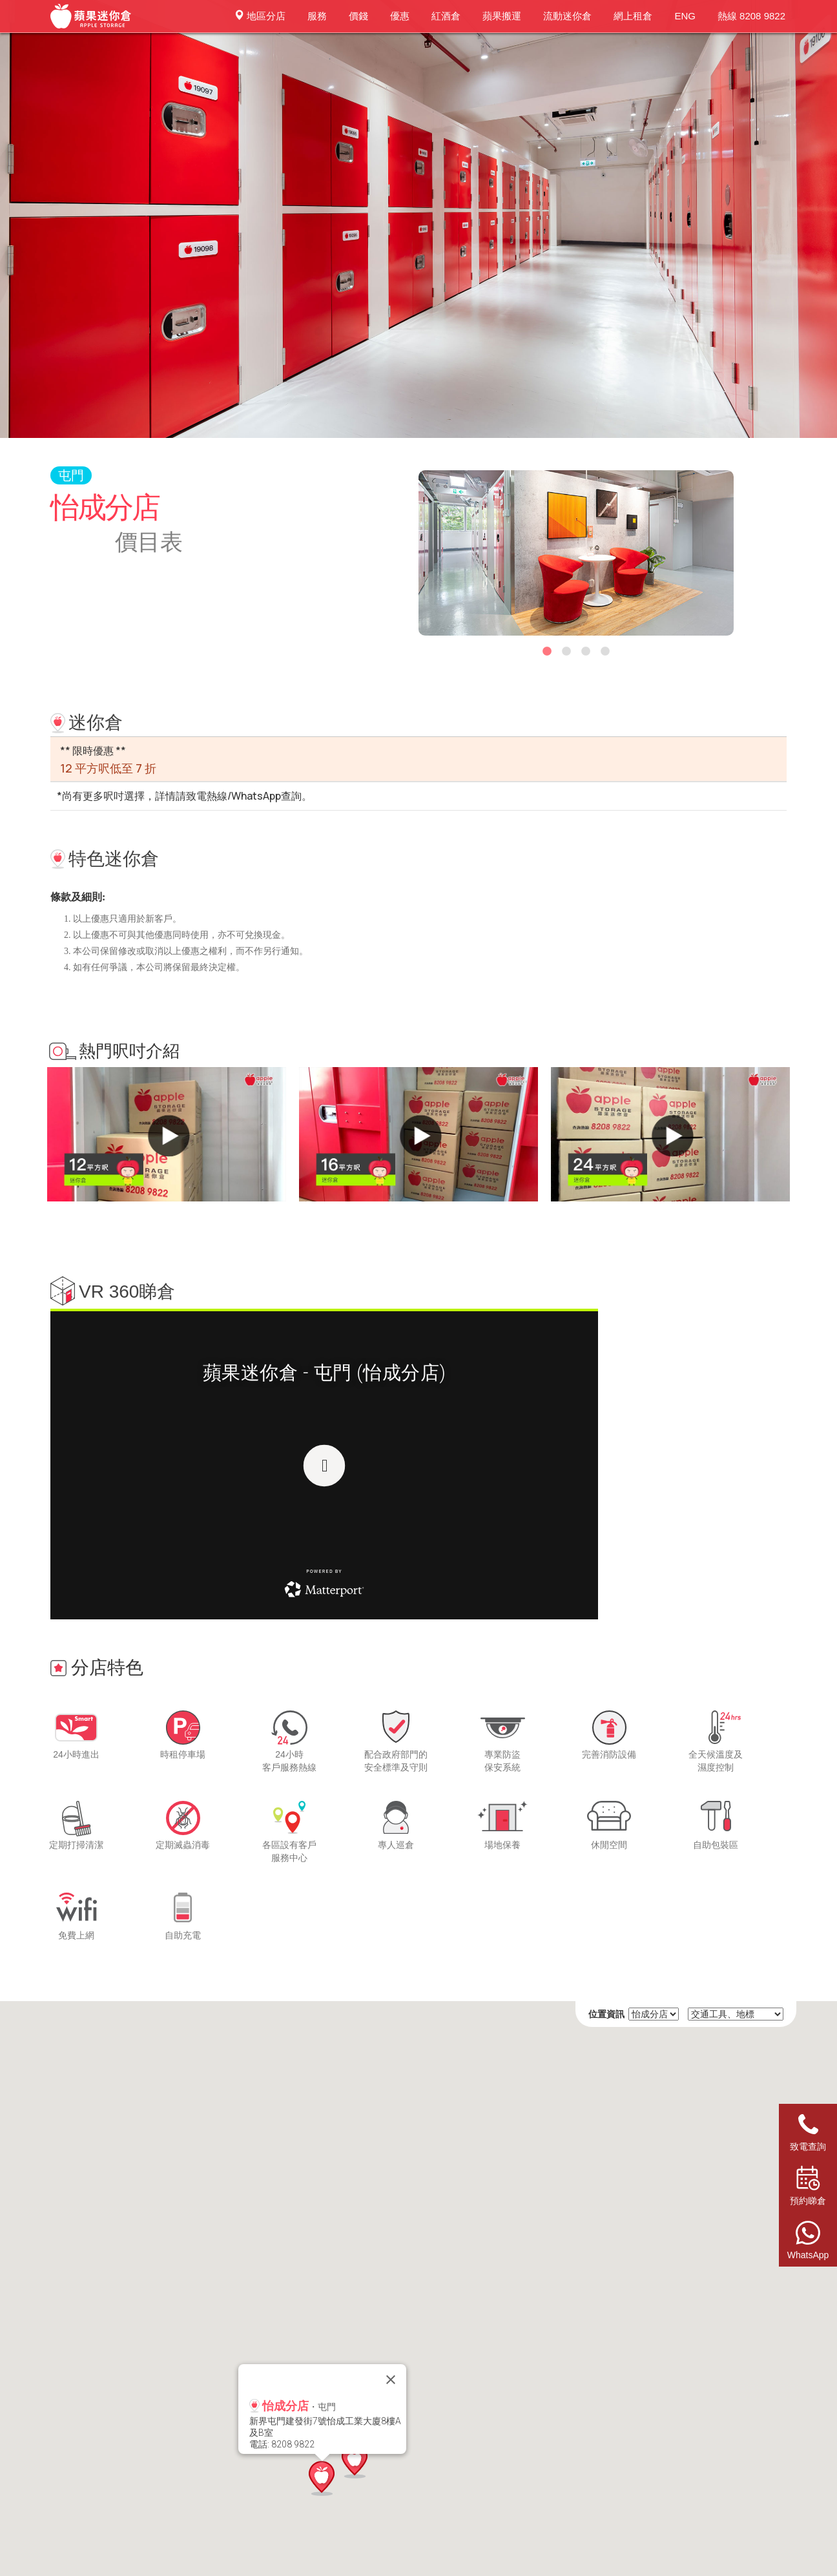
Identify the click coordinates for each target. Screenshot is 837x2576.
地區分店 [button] (259, 15)
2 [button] (566, 658)
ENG (685, 15)
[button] (355, 2461)
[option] (576, 553)
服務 (317, 15)
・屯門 (292, 2406)
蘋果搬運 (501, 15)
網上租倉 (633, 15)
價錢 (358, 15)
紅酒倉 (445, 15)
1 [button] (547, 658)
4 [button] (605, 658)
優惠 (399, 15)
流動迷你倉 (567, 15)
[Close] (390, 2379)
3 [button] (585, 658)
